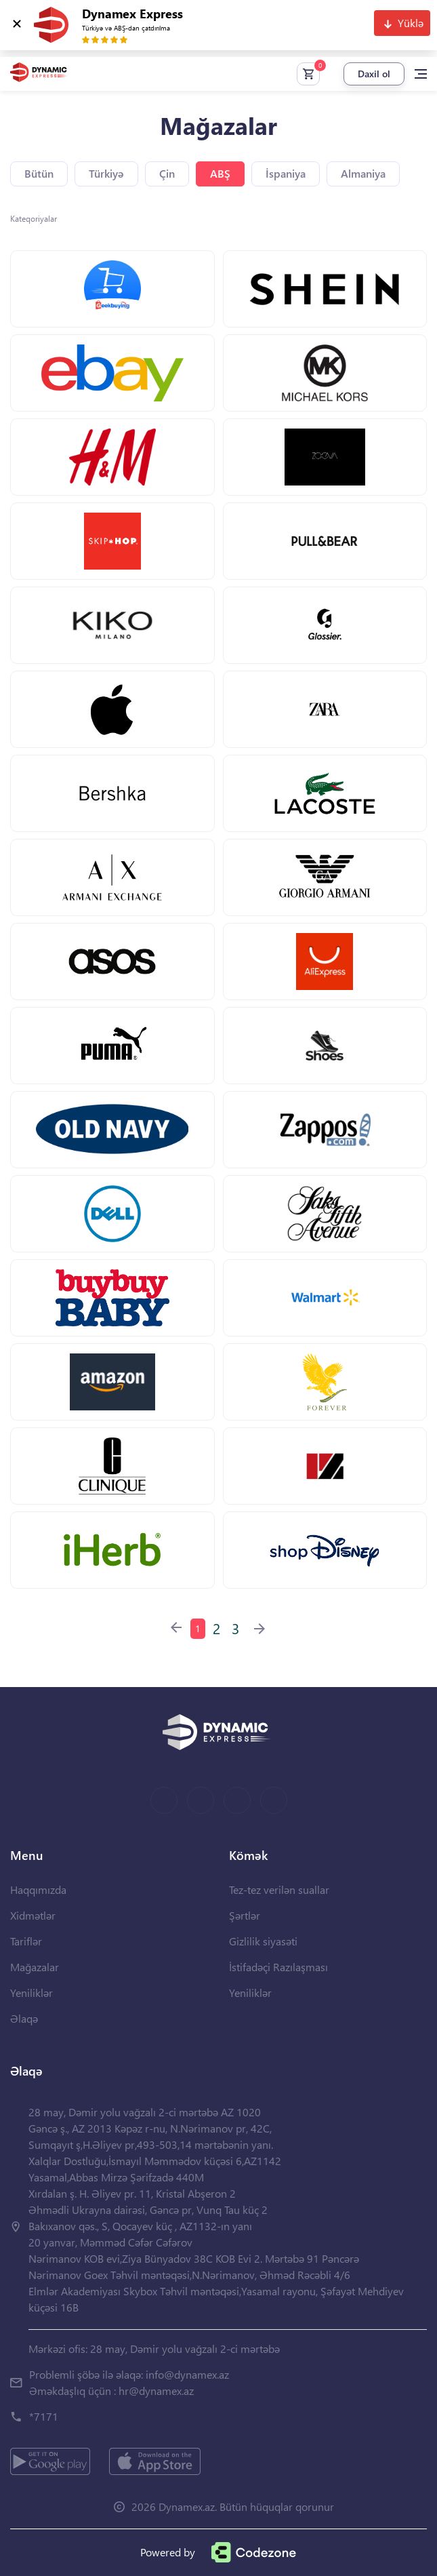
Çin (167, 173)
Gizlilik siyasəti (263, 1941)
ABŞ (220, 173)
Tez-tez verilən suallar (279, 1889)
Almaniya (363, 173)
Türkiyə (106, 173)
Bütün (39, 173)
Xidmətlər (33, 1915)
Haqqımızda (38, 1889)
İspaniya (286, 173)
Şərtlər (244, 1915)
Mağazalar (34, 1967)
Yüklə (410, 23)
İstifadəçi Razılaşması (278, 1967)
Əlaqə (24, 2018)
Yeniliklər (31, 1992)
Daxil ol (374, 73)
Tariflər (26, 1941)
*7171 (43, 2416)
